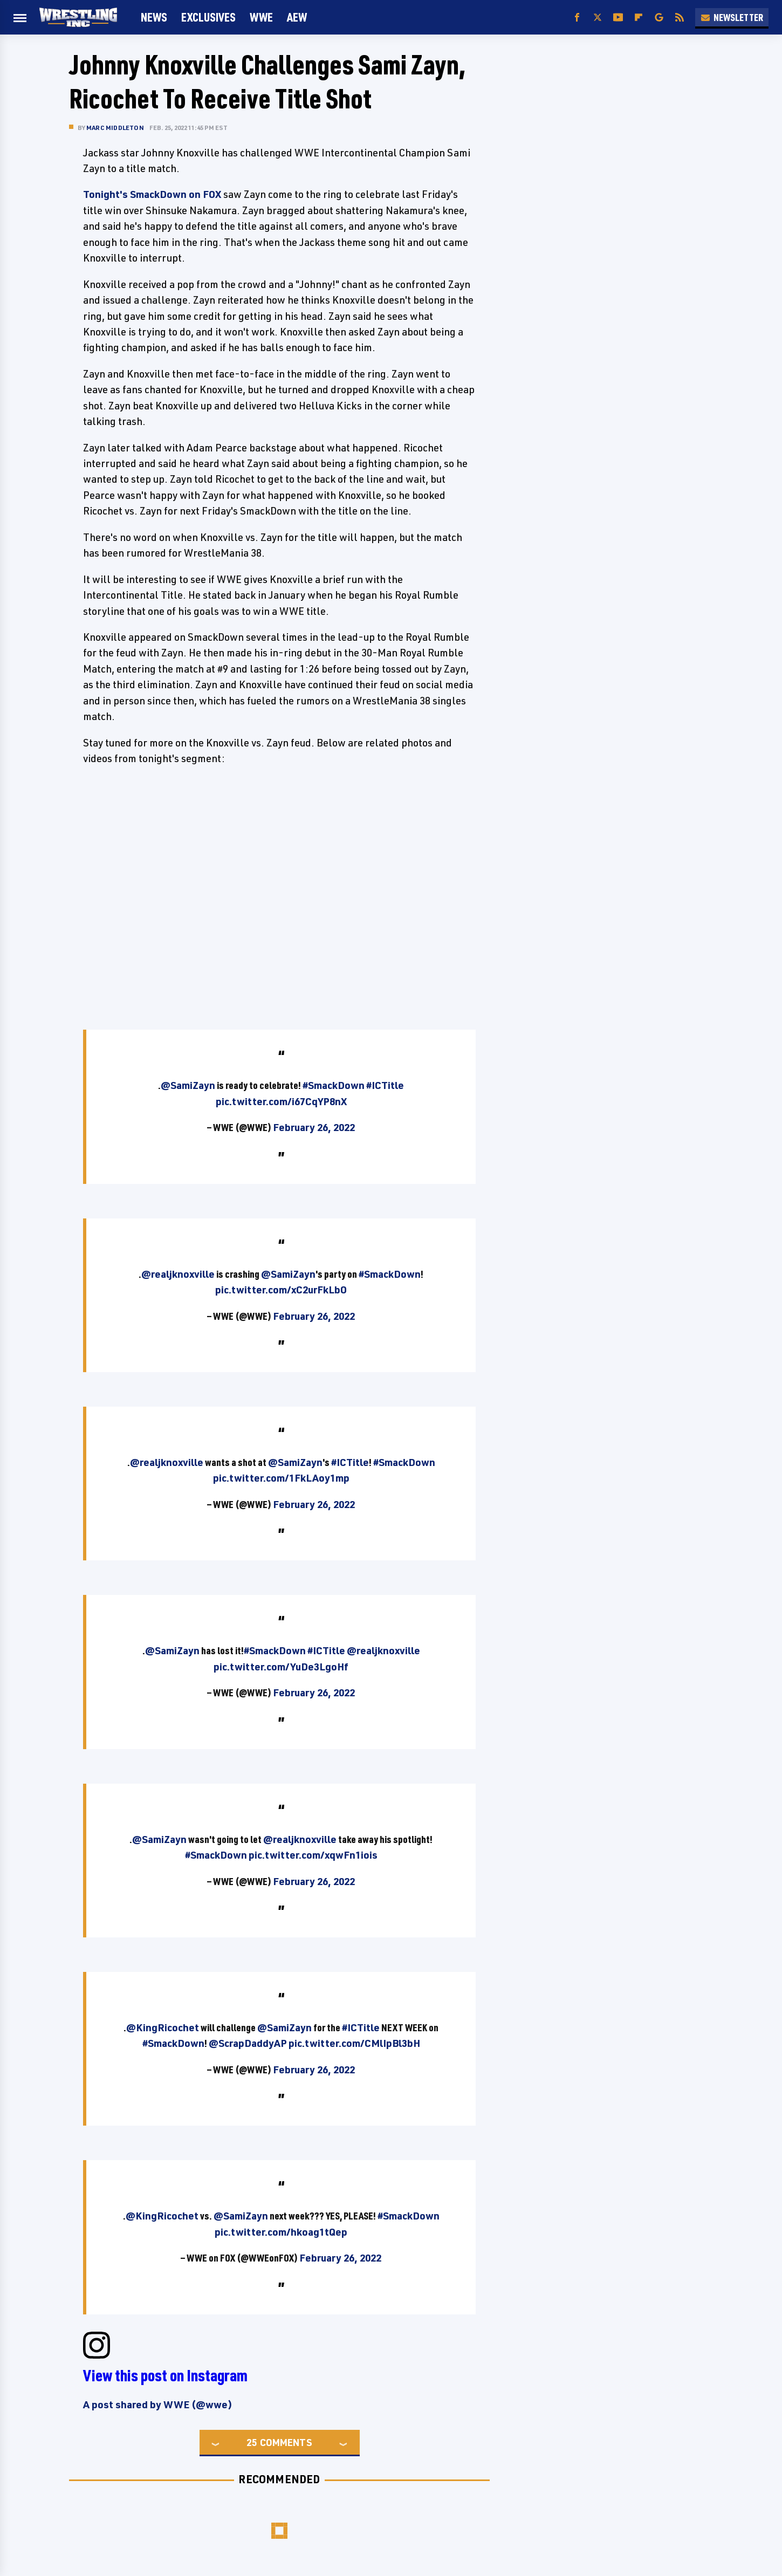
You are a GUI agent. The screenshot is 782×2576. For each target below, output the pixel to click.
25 (251, 2442)
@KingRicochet (162, 2027)
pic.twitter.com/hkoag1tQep (281, 2231)
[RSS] (679, 17)
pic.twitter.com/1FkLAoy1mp (281, 1477)
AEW (297, 17)
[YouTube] (618, 17)
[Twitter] (597, 17)
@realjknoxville (178, 1274)
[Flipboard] (638, 17)
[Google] (659, 17)
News (154, 17)
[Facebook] (577, 17)
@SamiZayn (188, 1085)
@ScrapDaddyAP (248, 2043)
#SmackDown (334, 1085)
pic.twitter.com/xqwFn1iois (313, 1854)
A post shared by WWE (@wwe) (157, 2404)
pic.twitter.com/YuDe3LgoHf (281, 1666)
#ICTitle (385, 1085)
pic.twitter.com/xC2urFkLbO (281, 1289)
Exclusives (208, 17)
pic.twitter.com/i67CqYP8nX (281, 1101)
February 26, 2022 (314, 1127)
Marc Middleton (115, 128)
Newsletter (732, 17)
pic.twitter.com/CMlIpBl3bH (354, 2043)
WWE (261, 17)
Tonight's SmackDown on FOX (152, 194)
